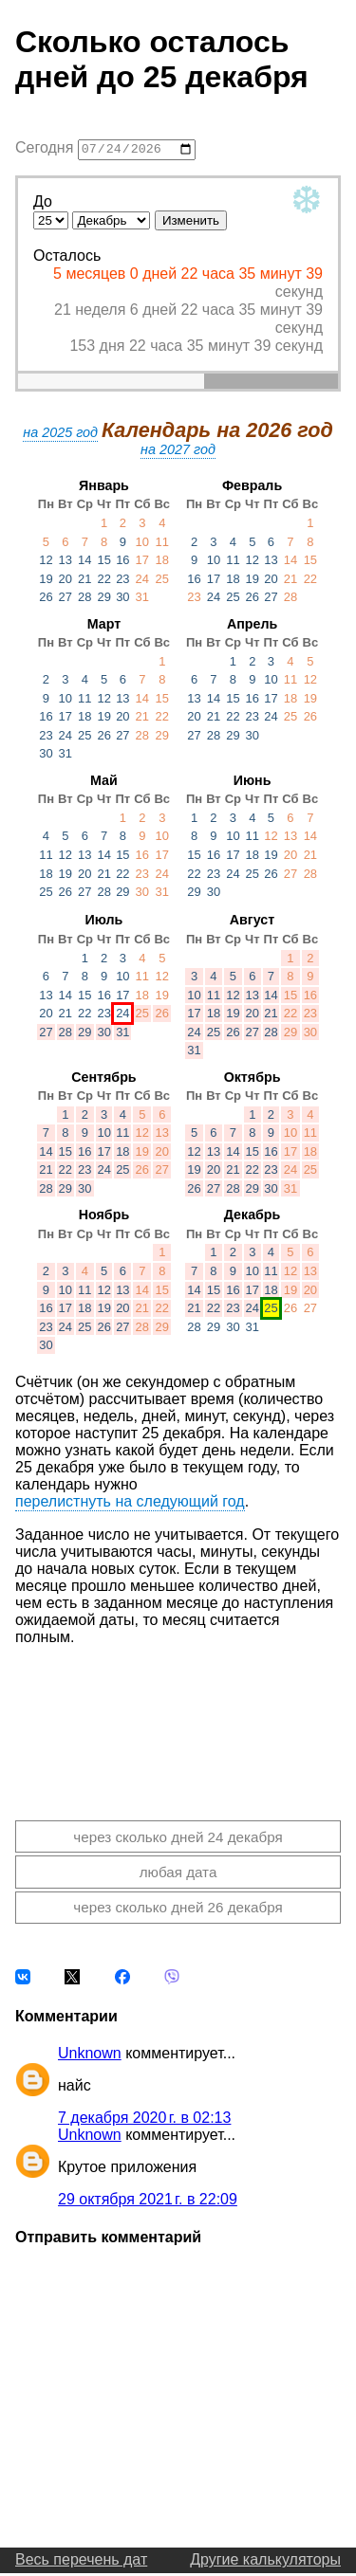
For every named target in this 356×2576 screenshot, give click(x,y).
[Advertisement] (178, 1721)
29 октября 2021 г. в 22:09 (147, 2202)
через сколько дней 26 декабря (177, 1910)
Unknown (90, 2056)
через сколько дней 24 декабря (177, 1839)
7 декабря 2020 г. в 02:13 (144, 2120)
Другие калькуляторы (265, 2562)
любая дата (178, 1875)
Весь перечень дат (81, 2562)
